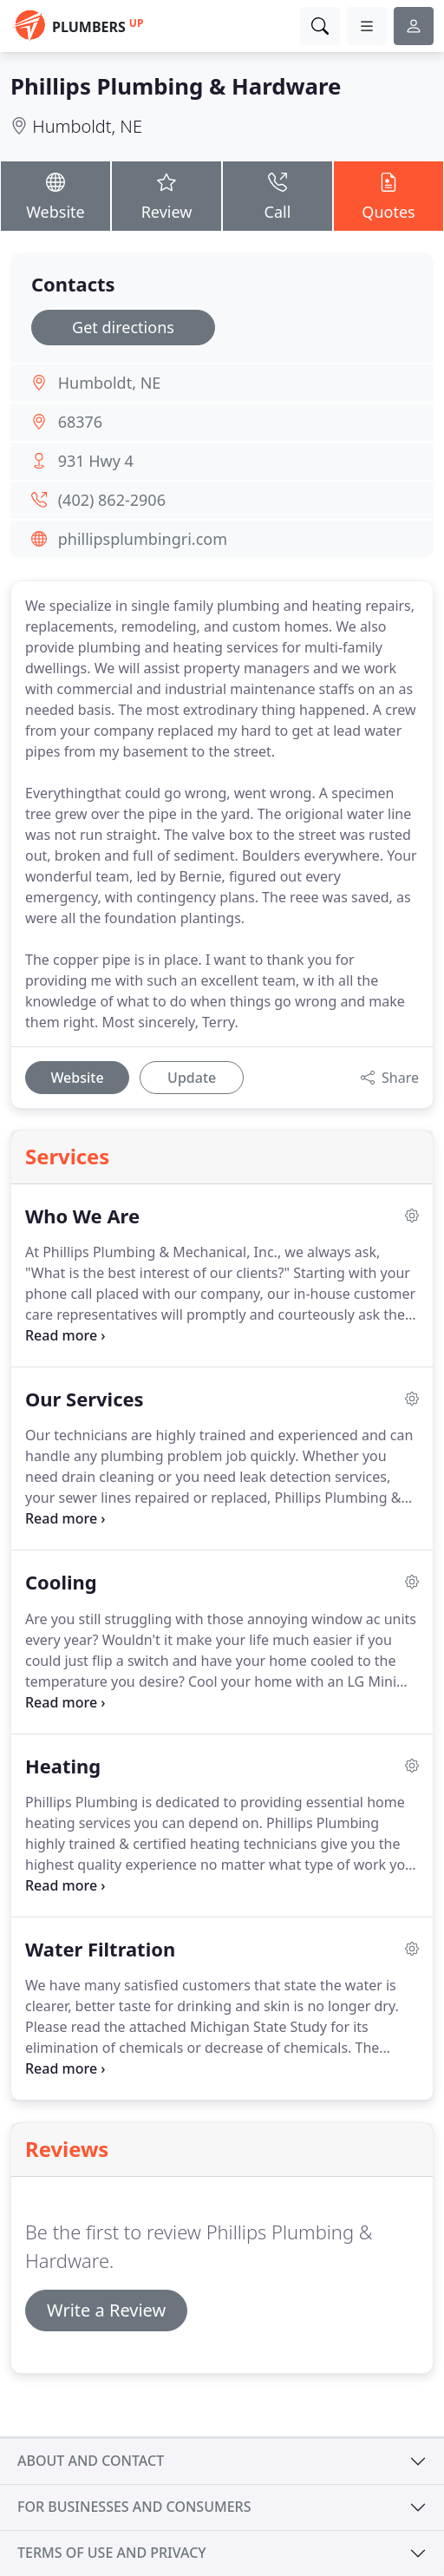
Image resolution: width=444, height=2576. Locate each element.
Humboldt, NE (87, 126)
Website (55, 195)
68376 (80, 421)
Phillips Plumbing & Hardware (175, 86)
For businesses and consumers (134, 2506)
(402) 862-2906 (112, 499)
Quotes (388, 195)
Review (166, 195)
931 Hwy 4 (96, 460)
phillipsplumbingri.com (142, 538)
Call (277, 195)
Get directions (123, 327)
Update (191, 1077)
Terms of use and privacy (111, 2552)
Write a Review (106, 2310)
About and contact (90, 2460)
